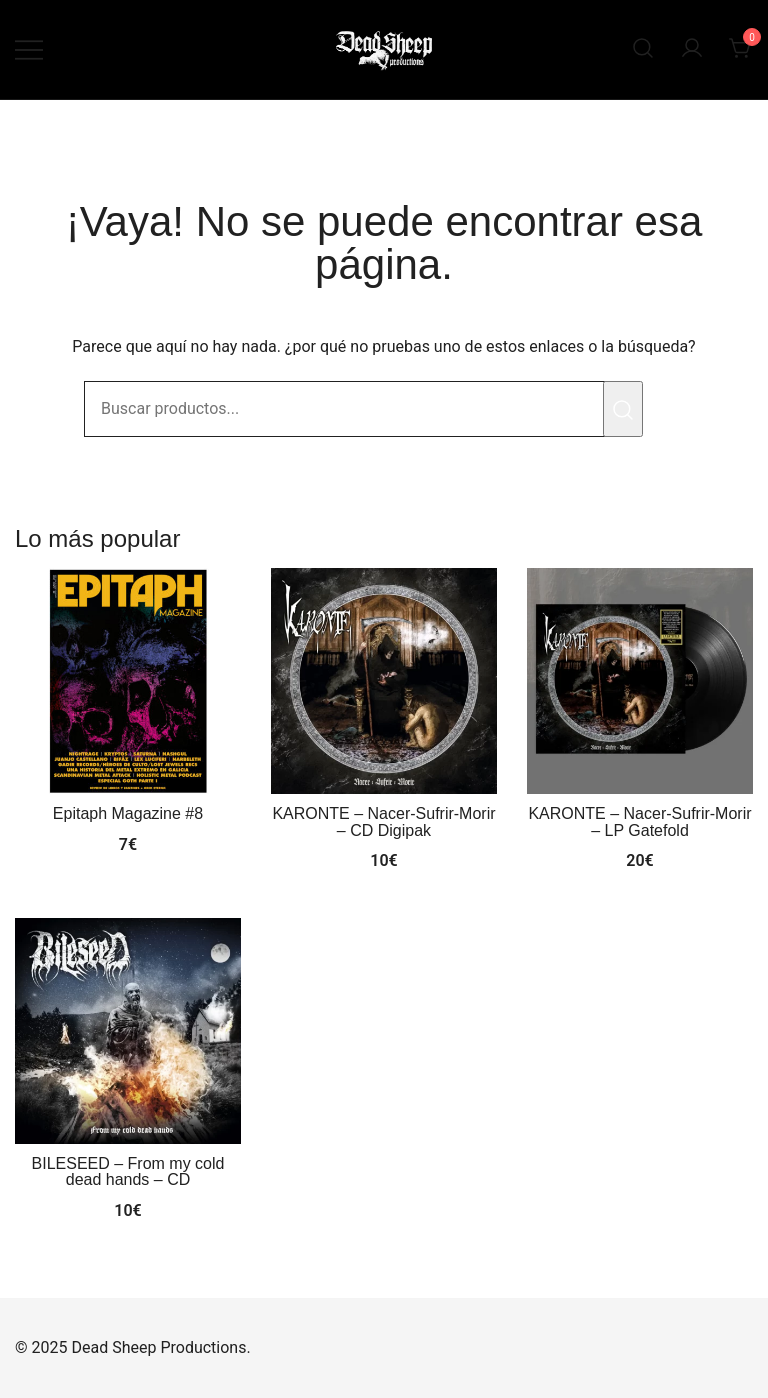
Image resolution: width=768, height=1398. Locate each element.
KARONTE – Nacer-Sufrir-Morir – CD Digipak (383, 821)
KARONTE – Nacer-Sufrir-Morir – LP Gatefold (639, 821)
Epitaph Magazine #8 (128, 813)
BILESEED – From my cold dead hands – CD (128, 1171)
